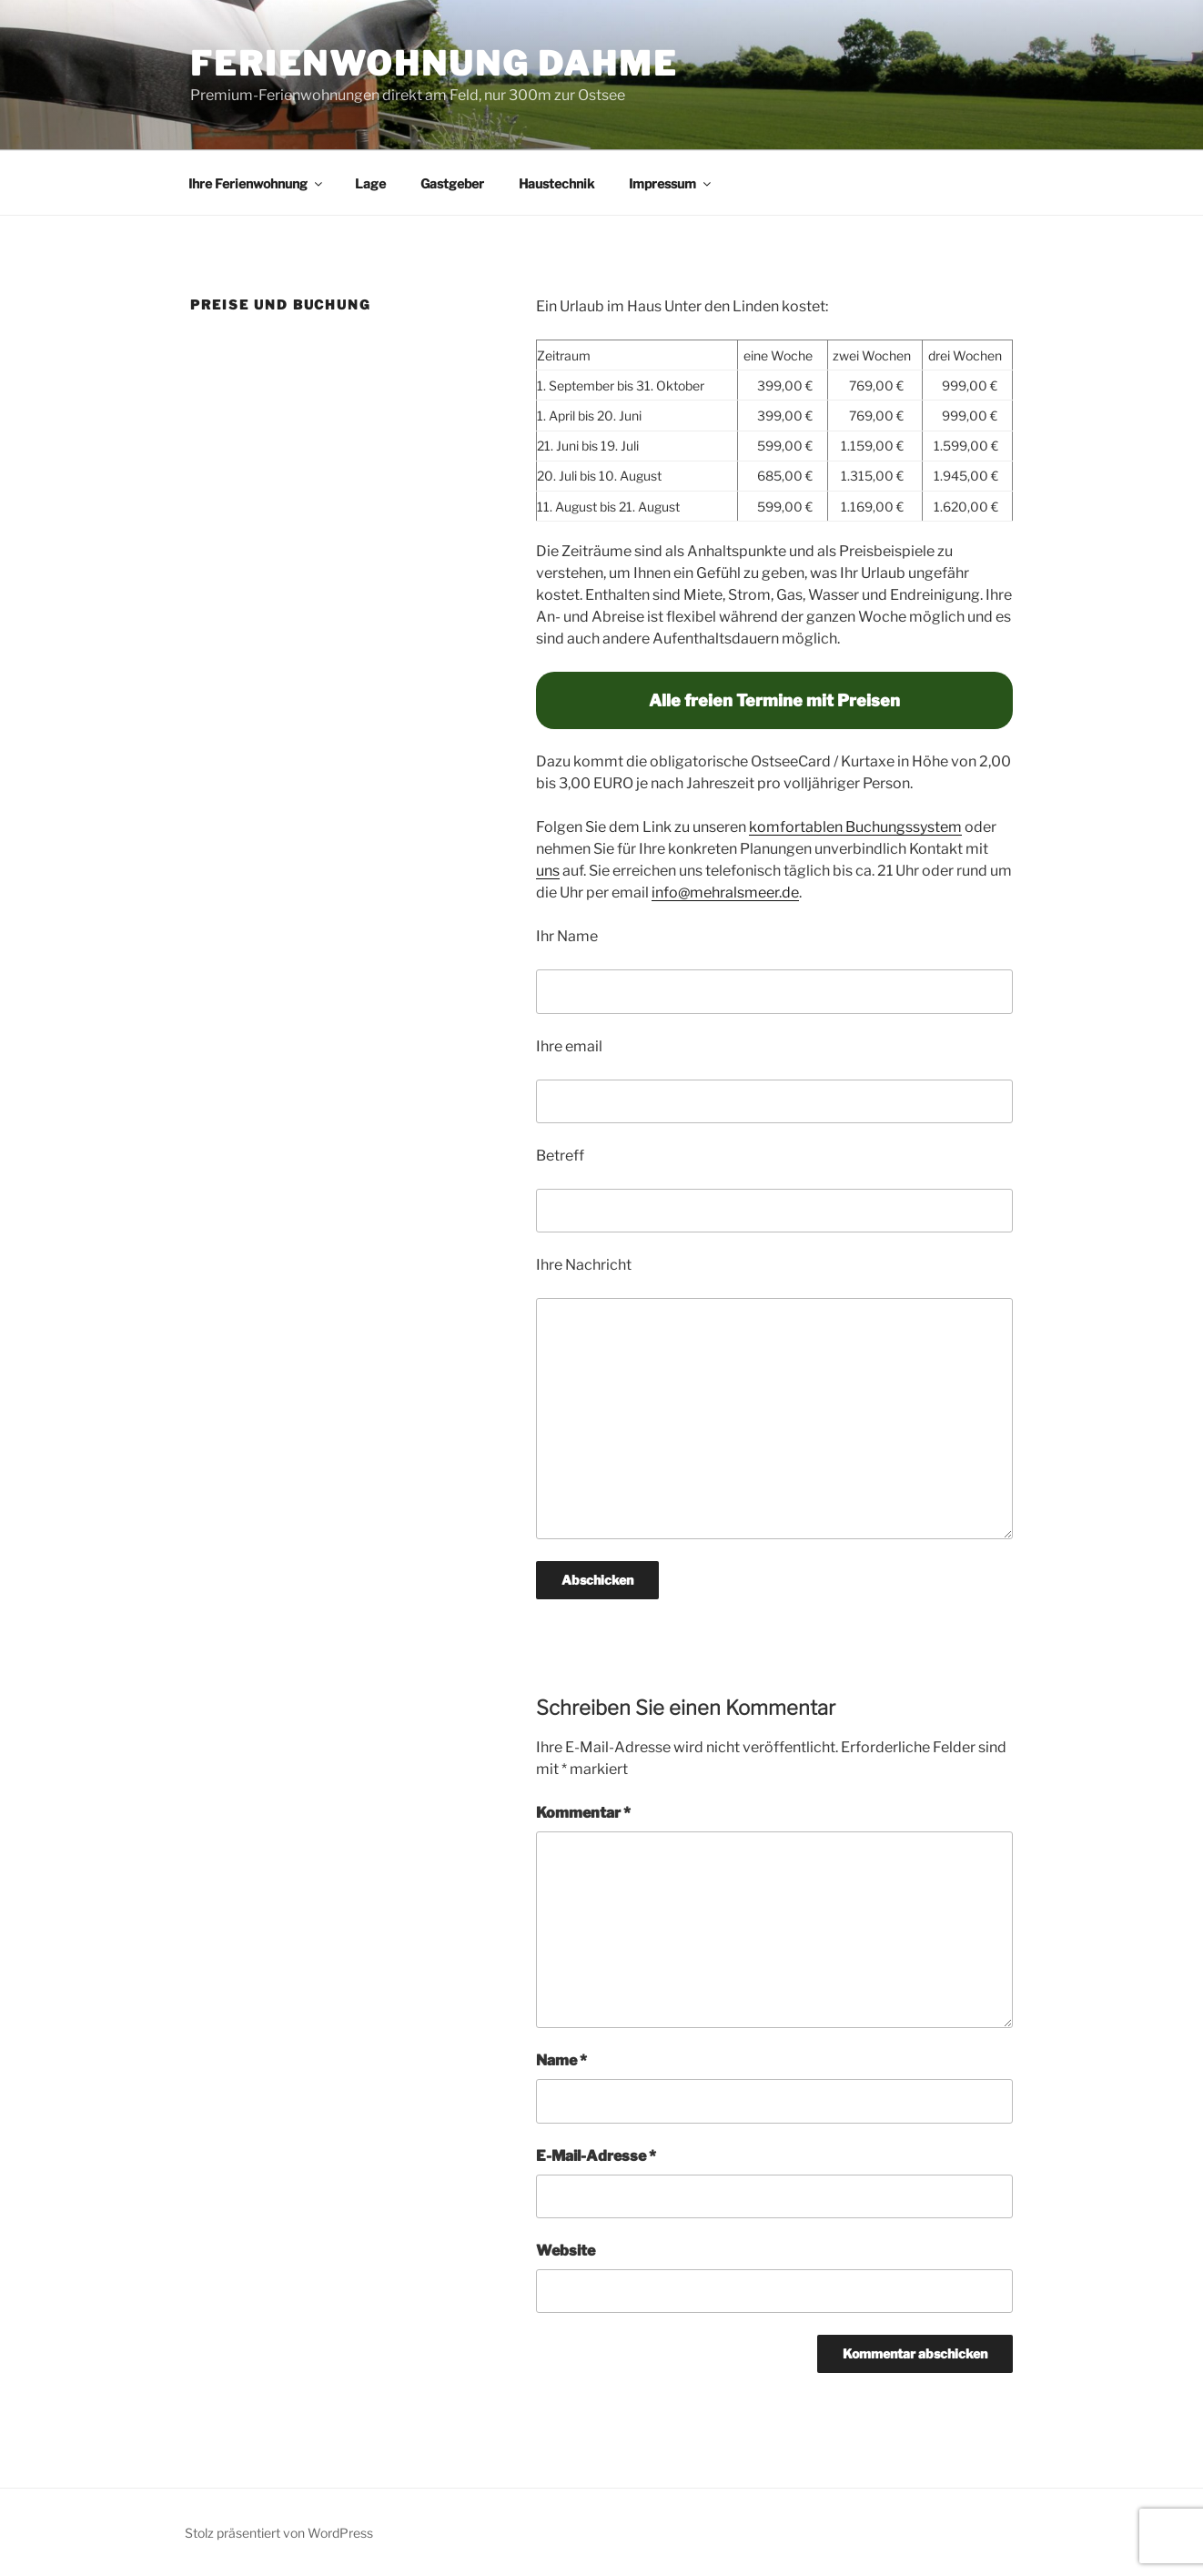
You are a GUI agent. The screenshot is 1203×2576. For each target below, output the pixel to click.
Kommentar (583, 1812)
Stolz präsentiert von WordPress (279, 2533)
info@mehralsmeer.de (725, 892)
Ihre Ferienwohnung (256, 183)
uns (548, 870)
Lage (370, 183)
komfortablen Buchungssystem (855, 827)
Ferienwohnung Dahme (434, 64)
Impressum (671, 183)
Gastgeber (452, 183)
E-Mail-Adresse (596, 2156)
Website (565, 2250)
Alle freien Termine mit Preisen (774, 700)
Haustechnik (556, 183)
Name (561, 2060)
